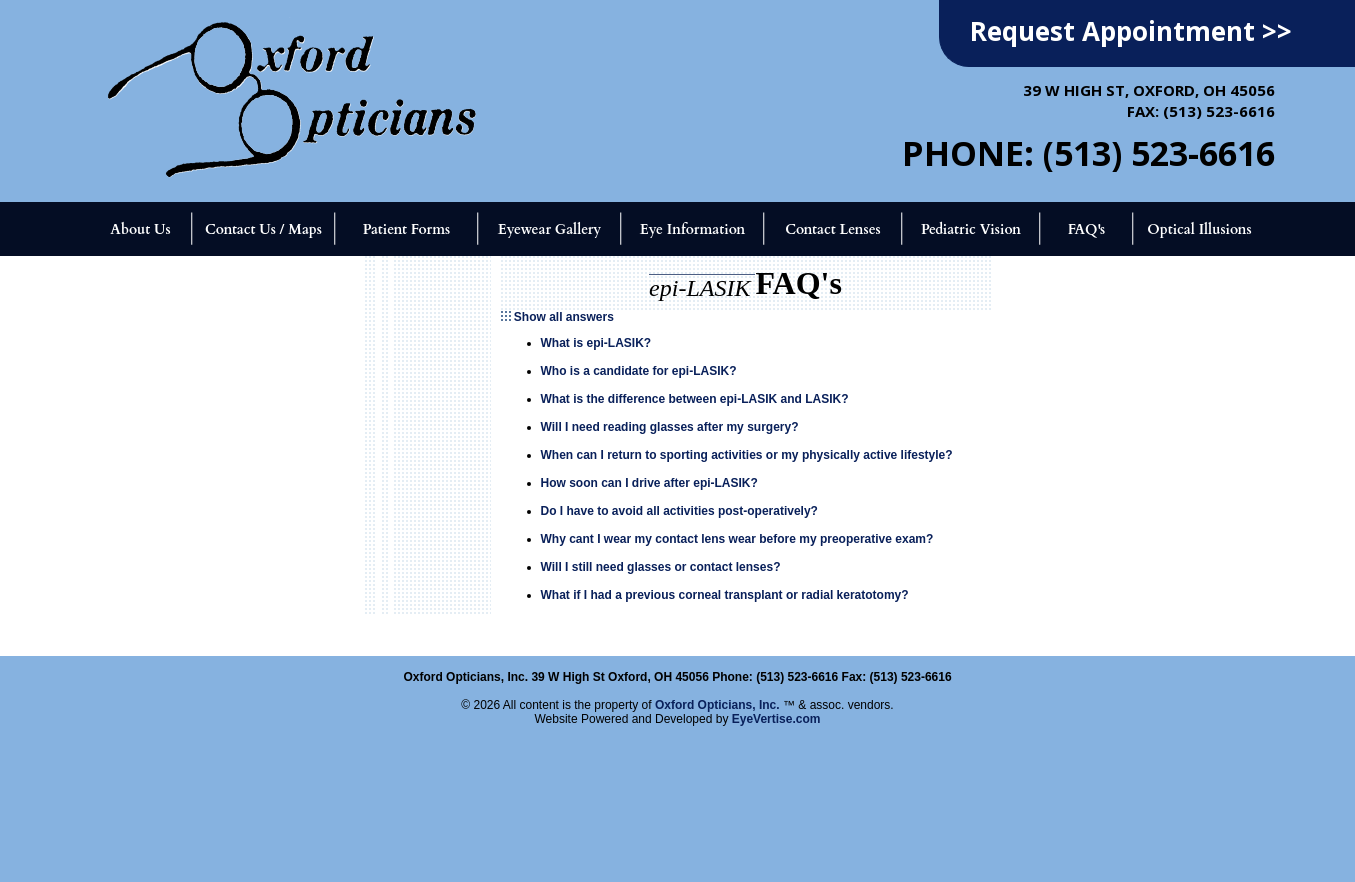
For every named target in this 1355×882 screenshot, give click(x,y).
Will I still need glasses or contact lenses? (661, 567)
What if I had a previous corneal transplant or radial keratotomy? (725, 595)
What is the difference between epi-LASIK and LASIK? (695, 399)
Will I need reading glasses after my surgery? (670, 427)
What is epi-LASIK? (596, 343)
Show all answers (564, 317)
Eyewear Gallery (549, 229)
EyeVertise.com (776, 719)
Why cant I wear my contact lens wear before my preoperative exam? (737, 539)
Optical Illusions (1199, 229)
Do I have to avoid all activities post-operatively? (679, 511)
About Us (140, 229)
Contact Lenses (833, 229)
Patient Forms (406, 229)
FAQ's (1087, 229)
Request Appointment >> (1131, 31)
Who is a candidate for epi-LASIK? (639, 371)
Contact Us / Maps (263, 229)
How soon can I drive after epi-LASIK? (649, 483)
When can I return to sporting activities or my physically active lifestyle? (747, 455)
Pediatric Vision (971, 229)
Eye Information (692, 229)
